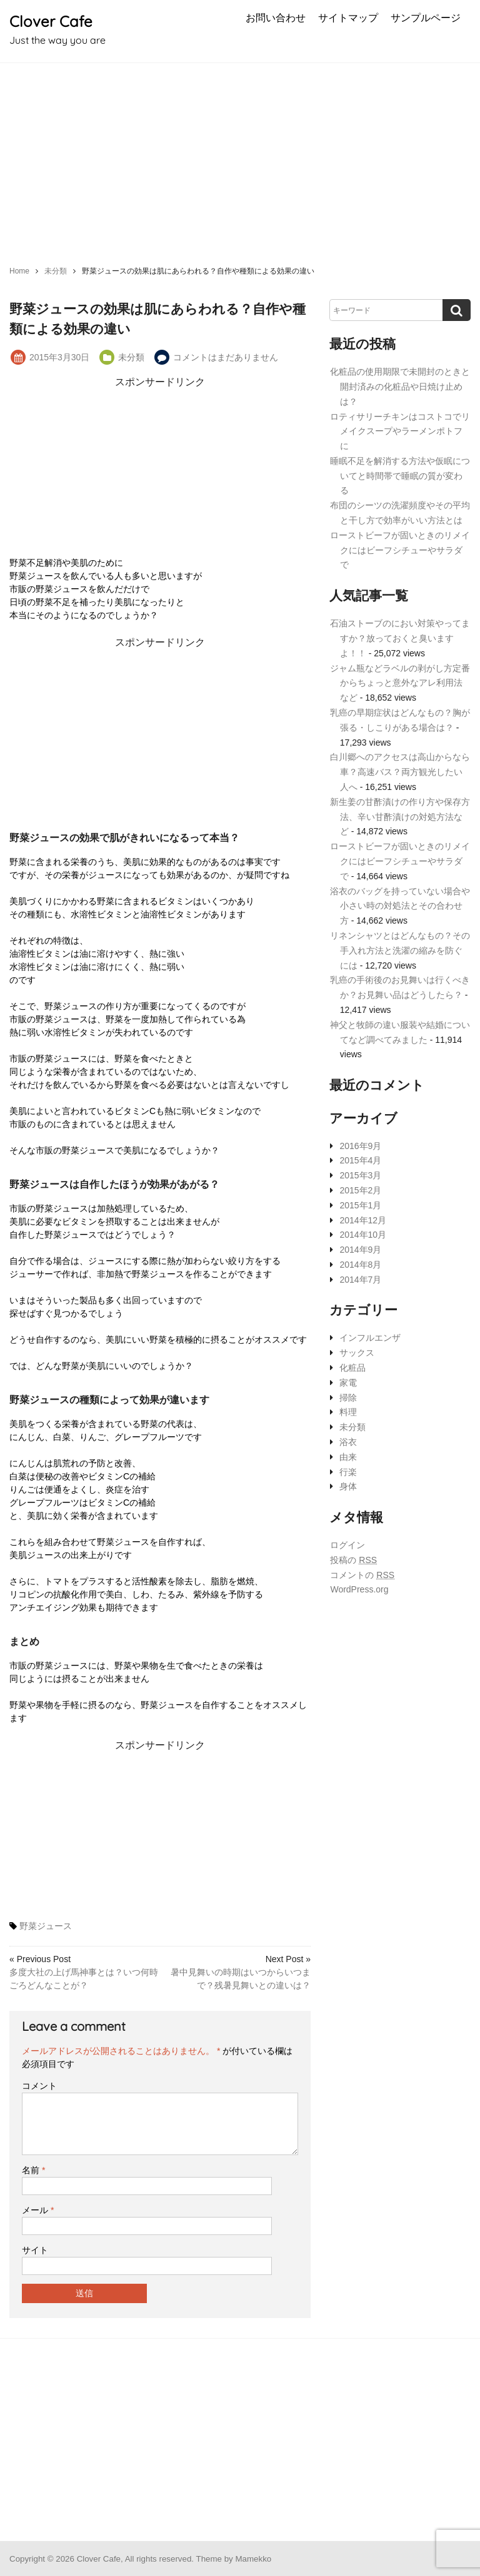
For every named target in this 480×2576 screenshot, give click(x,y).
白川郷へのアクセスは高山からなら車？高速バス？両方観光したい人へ (400, 772)
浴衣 (348, 1442)
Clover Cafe (50, 21)
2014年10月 (362, 1235)
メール (38, 2210)
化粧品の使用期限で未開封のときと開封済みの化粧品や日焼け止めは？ (400, 387)
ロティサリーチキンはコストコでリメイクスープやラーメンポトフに (400, 432)
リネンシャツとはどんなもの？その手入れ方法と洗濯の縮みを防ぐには (400, 950)
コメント (39, 2086)
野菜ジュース (45, 1926)
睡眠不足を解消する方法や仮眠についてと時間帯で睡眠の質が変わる (400, 476)
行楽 (348, 1472)
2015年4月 (360, 1160)
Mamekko (253, 2559)
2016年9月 (360, 1146)
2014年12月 (362, 1220)
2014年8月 (360, 1265)
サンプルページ (426, 17)
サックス (356, 1353)
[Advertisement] (240, 156)
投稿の (353, 1560)
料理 (348, 1412)
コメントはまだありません (225, 357)
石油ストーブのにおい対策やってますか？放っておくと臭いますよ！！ (400, 638)
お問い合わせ (276, 17)
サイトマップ (348, 17)
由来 (348, 1457)
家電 (348, 1383)
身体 (348, 1486)
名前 (33, 2170)
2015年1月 (360, 1205)
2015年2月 (360, 1190)
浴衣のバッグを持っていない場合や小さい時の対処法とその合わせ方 (400, 906)
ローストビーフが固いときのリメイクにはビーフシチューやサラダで (400, 550)
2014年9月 (360, 1250)
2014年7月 (360, 1280)
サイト (35, 2250)
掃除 (348, 1398)
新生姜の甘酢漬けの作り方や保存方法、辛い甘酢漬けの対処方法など (400, 817)
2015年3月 (360, 1175)
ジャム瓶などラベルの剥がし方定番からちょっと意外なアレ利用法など (400, 683)
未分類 (131, 357)
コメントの (362, 1575)
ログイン (347, 1545)
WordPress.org (359, 1589)
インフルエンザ (370, 1338)
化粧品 (352, 1368)
